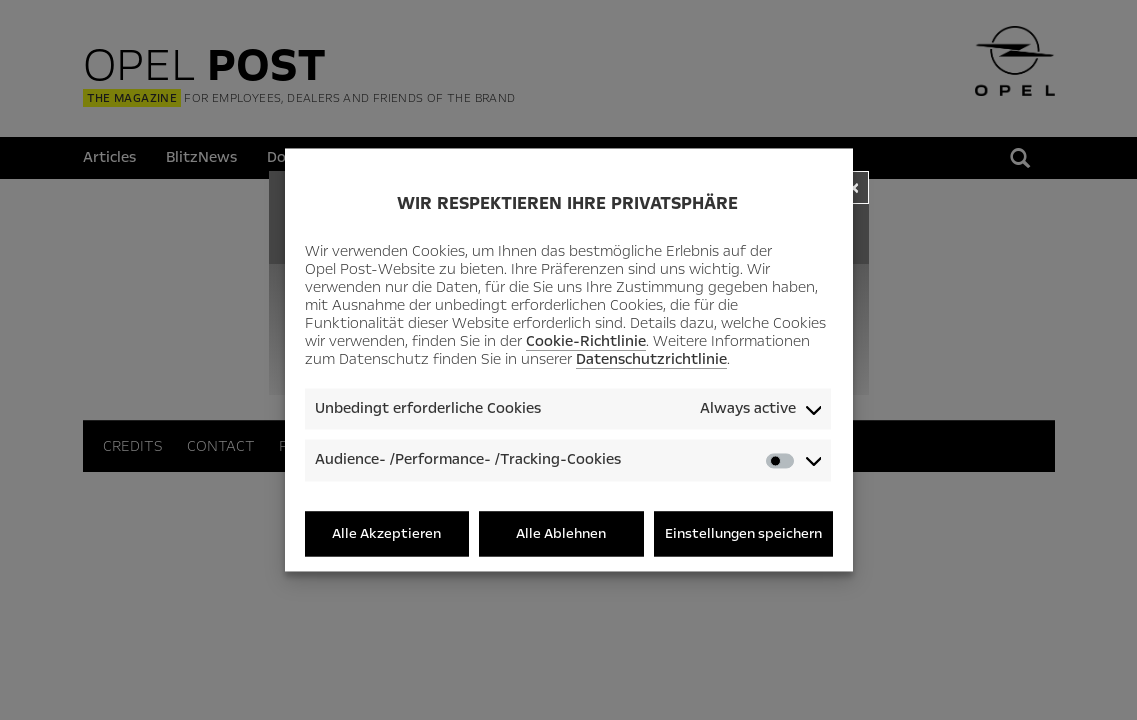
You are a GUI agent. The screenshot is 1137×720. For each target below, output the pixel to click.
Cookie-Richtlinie (586, 341)
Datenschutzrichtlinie (651, 359)
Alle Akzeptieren (386, 533)
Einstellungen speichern (743, 533)
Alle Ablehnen (561, 533)
